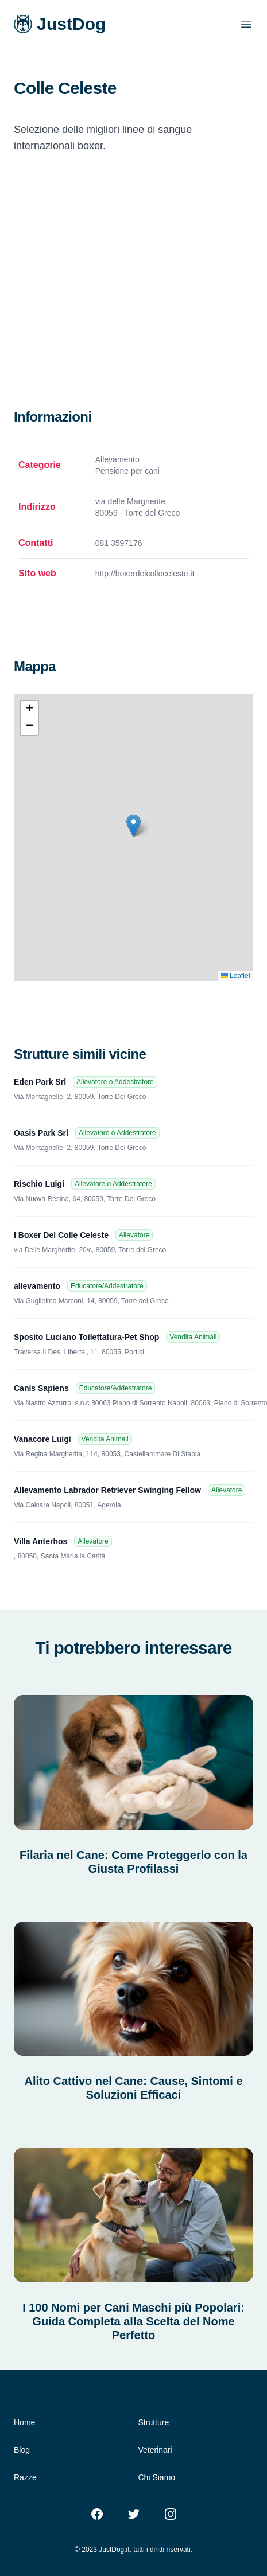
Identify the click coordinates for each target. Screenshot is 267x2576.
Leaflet (235, 976)
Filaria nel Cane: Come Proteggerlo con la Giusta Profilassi (133, 1862)
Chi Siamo (157, 2477)
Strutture (153, 2422)
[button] (133, 825)
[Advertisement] (107, 294)
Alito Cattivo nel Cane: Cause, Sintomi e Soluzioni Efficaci (133, 2088)
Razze (25, 2477)
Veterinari (155, 2449)
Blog (22, 2449)
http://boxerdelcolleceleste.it (145, 573)
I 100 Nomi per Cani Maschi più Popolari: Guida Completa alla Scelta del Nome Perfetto (133, 2321)
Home (24, 2422)
